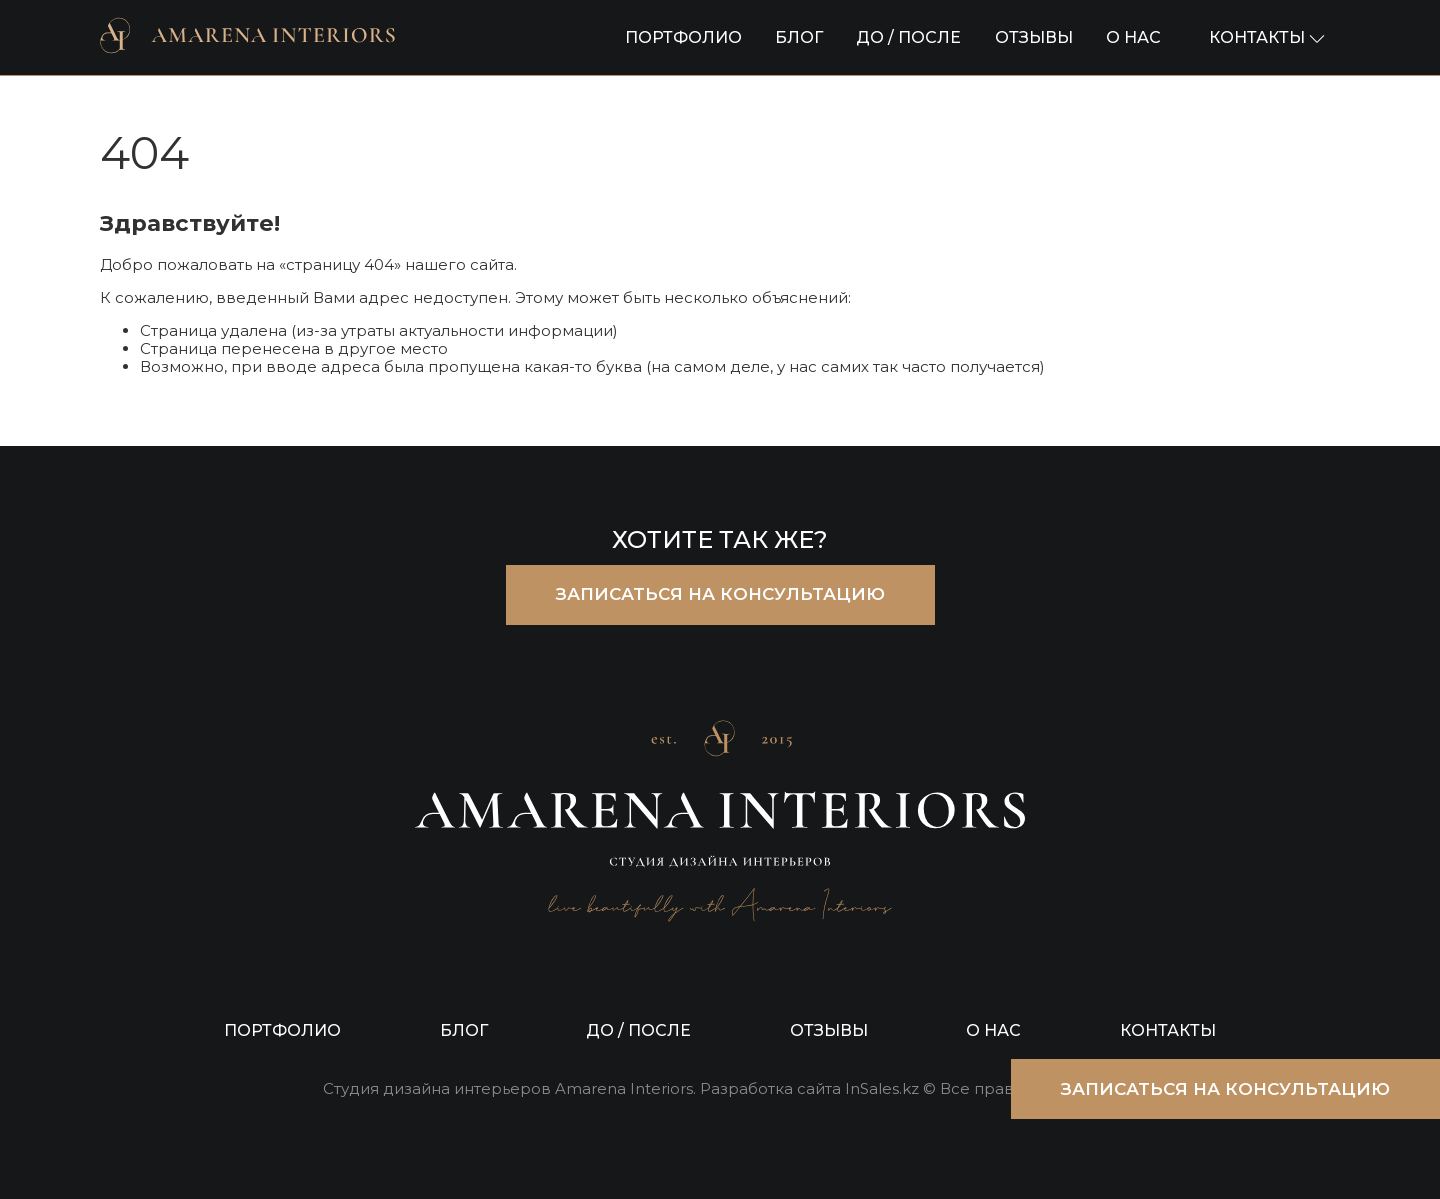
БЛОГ (799, 37)
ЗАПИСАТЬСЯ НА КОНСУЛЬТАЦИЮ (720, 594)
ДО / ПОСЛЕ (908, 37)
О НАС (1133, 37)
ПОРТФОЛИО (683, 37)
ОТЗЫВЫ (1034, 37)
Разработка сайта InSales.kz (809, 1089)
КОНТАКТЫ (1168, 1030)
